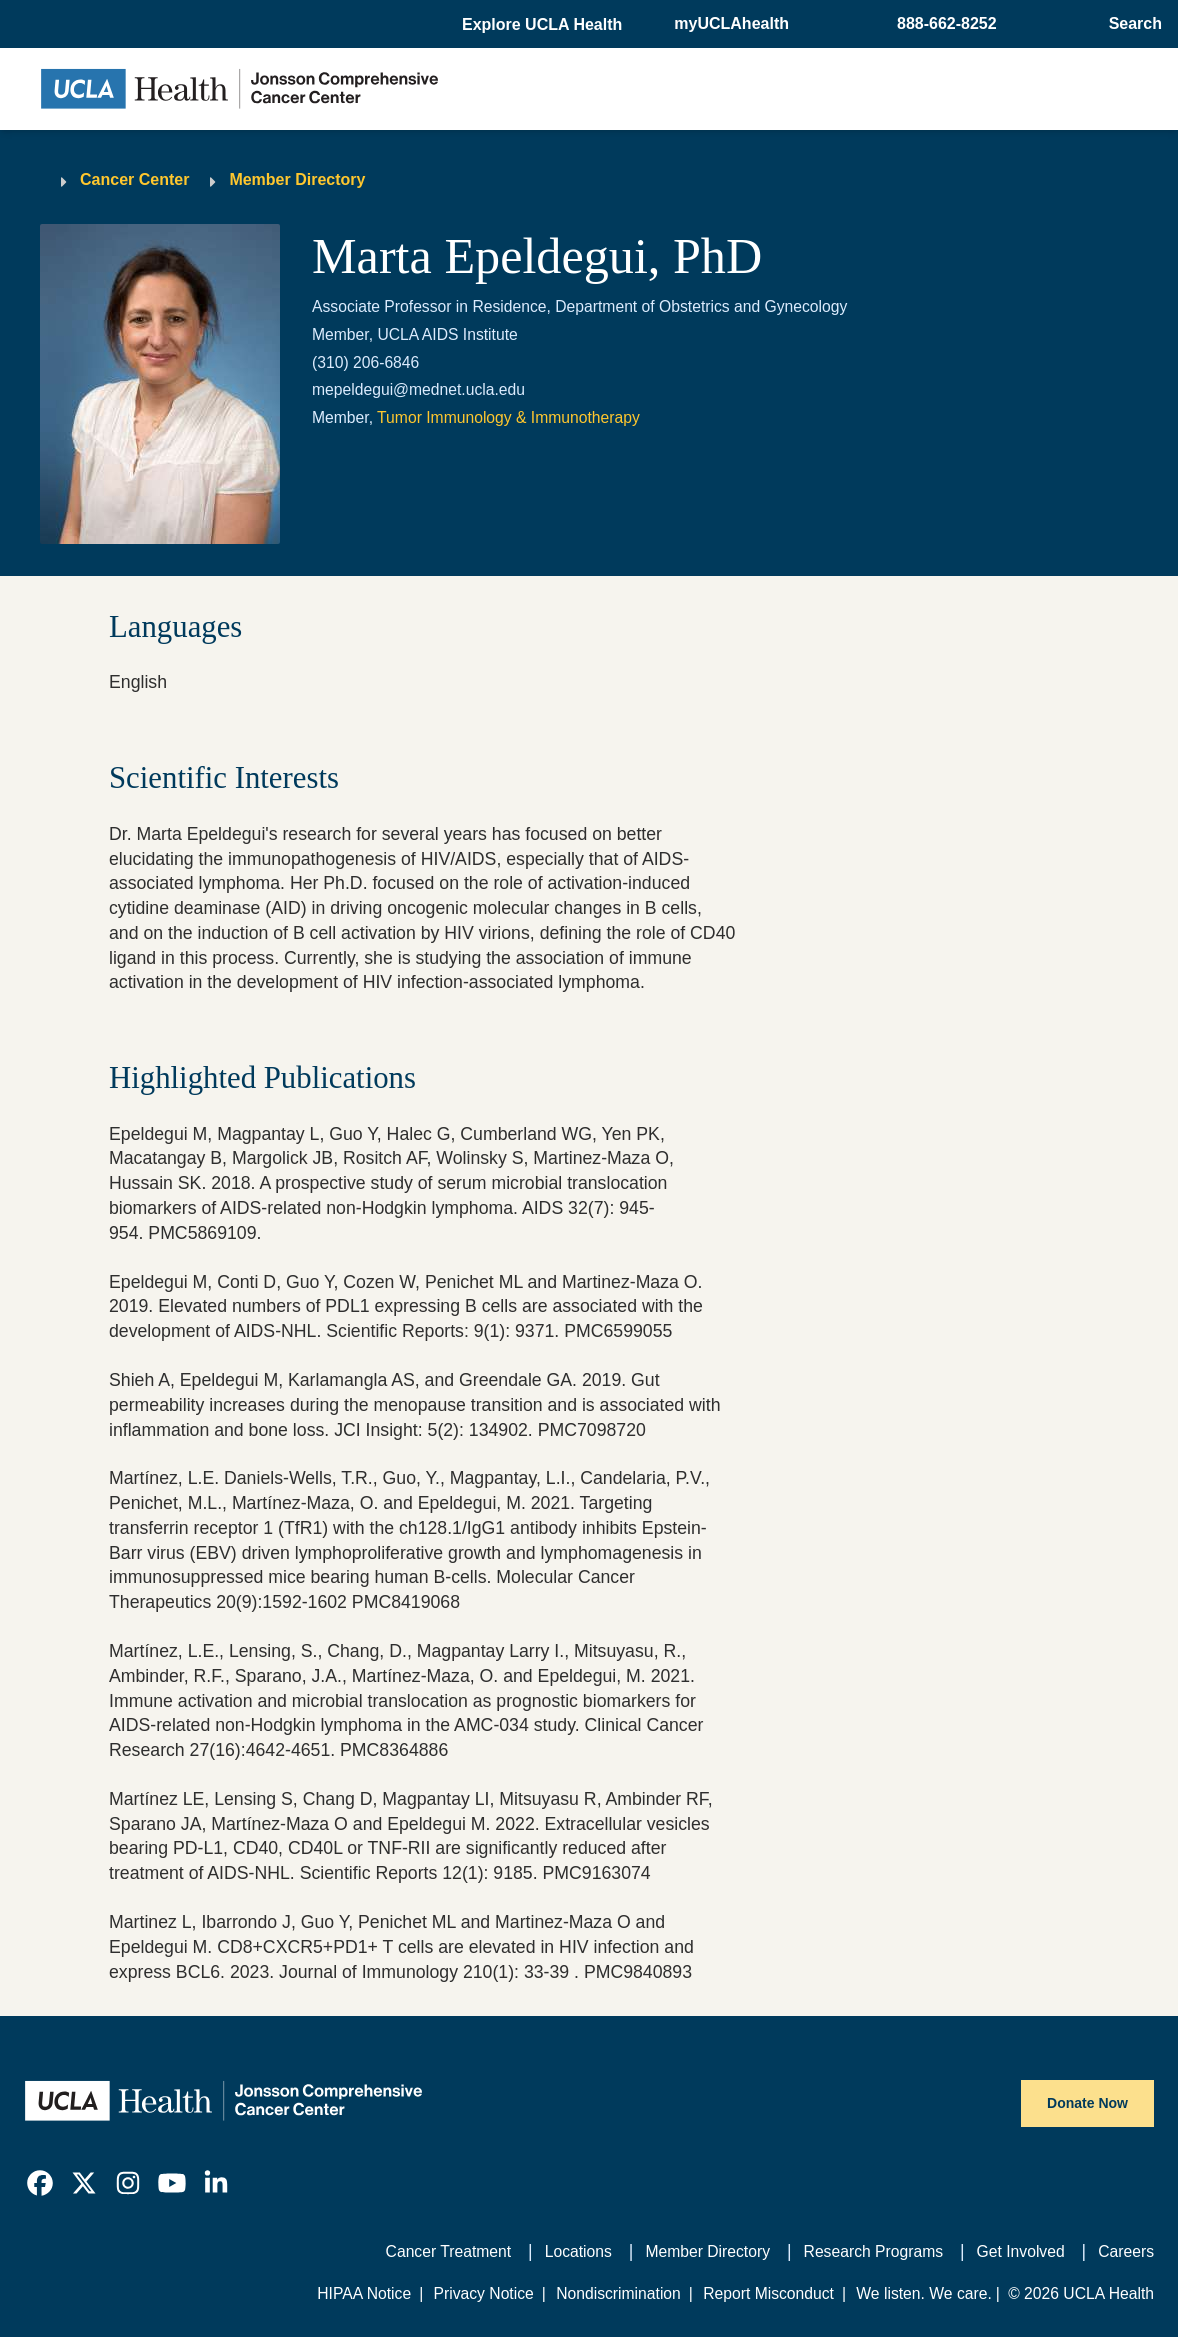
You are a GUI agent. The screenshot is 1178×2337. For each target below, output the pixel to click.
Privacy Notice (484, 2293)
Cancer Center (134, 179)
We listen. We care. (923, 2293)
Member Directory (297, 179)
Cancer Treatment (449, 2251)
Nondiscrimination (618, 2293)
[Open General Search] (1129, 24)
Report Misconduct (768, 2293)
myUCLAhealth (731, 23)
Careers (1126, 2251)
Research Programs (874, 2251)
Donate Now (1087, 2103)
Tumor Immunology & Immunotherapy (508, 417)
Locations (578, 2251)
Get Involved (1021, 2251)
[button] (544, 25)
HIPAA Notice (364, 2293)
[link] (40, 2183)
